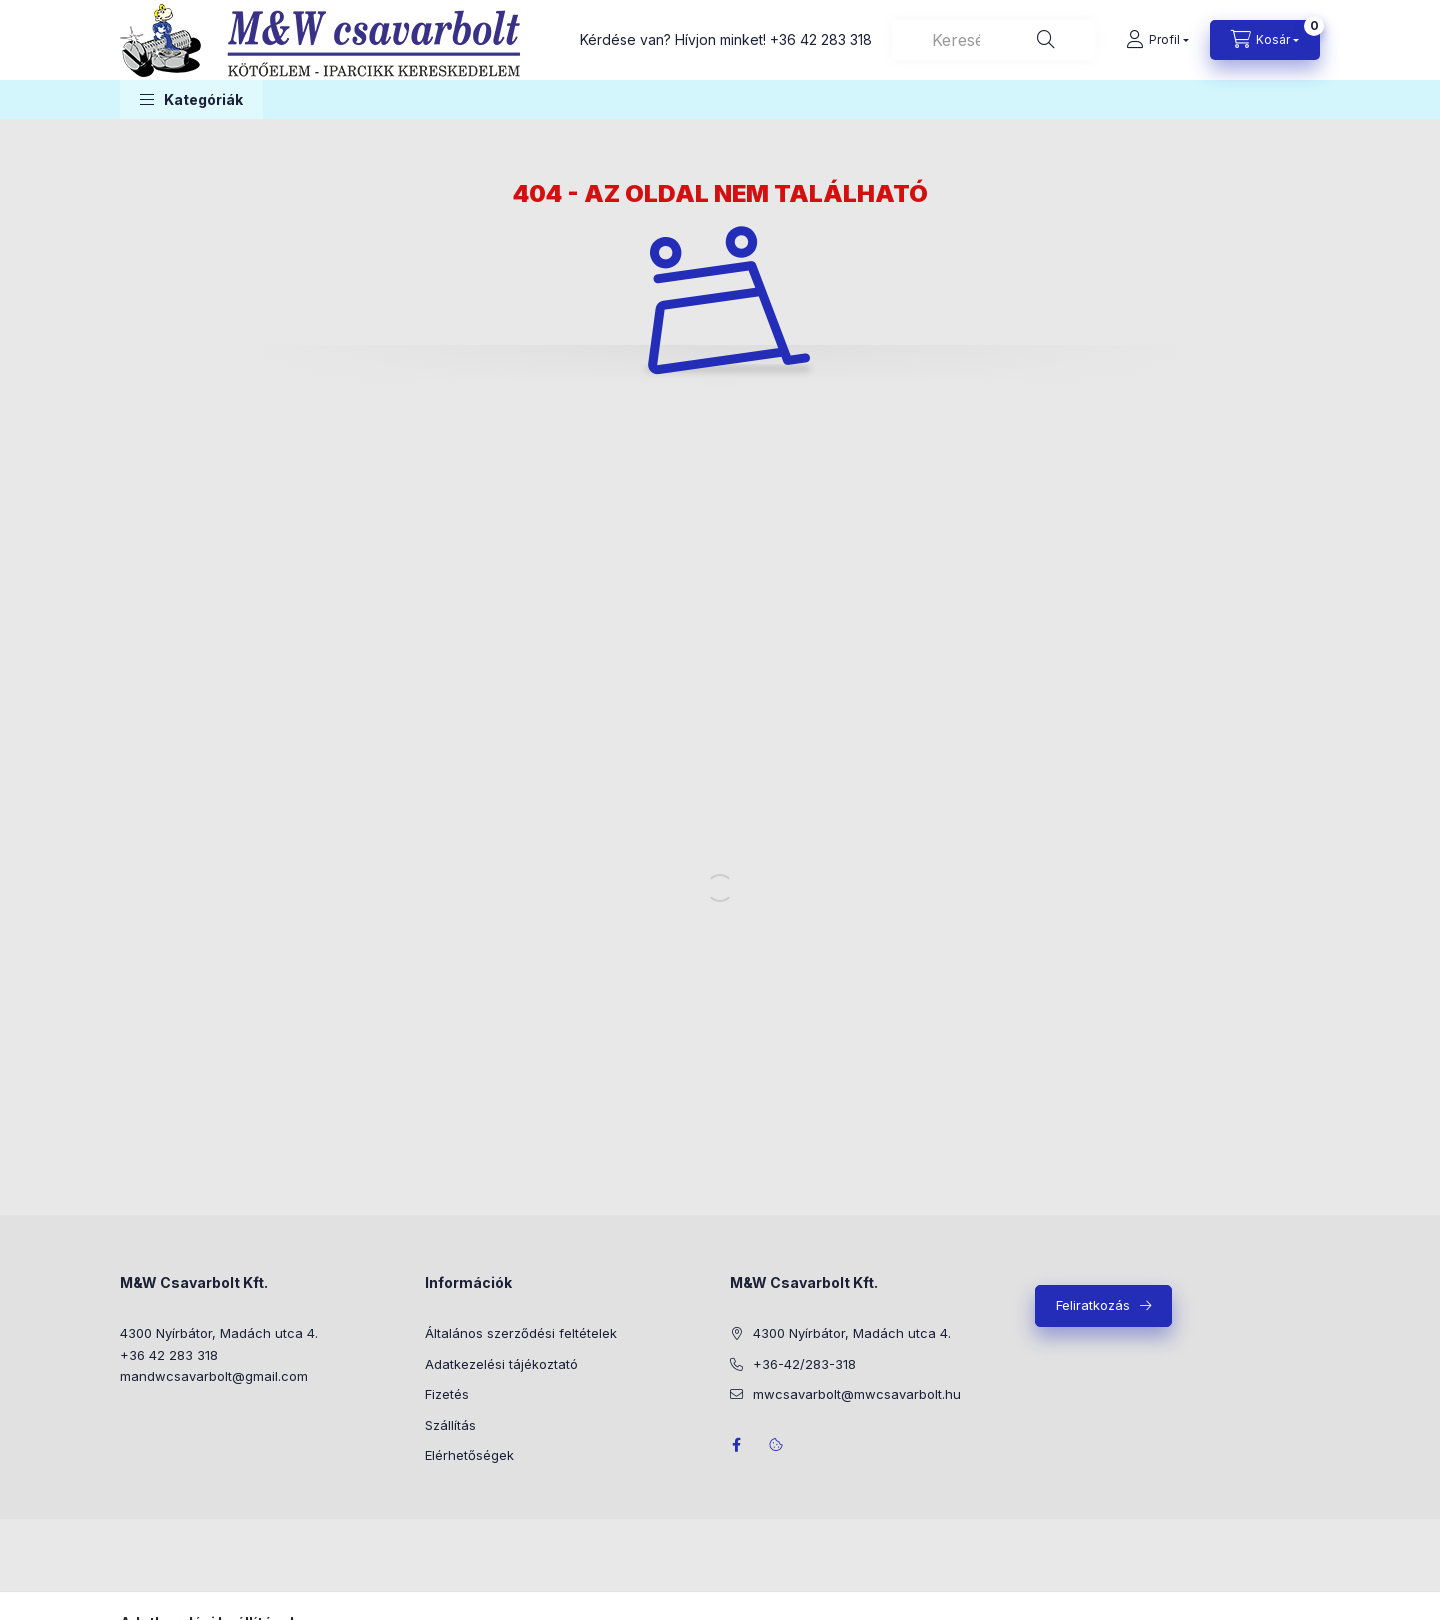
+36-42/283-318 (804, 1364)
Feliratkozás (1093, 1305)
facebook (736, 1445)
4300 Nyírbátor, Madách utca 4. (219, 1333)
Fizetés (447, 1394)
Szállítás (450, 1425)
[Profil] (1157, 40)
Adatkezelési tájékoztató (501, 1364)
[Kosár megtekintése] (1265, 40)
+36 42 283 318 (821, 39)
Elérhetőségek (469, 1455)
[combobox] (993, 40)
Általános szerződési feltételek (521, 1333)
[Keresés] (1046, 40)
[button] (191, 99)
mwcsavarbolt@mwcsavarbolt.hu (857, 1394)
